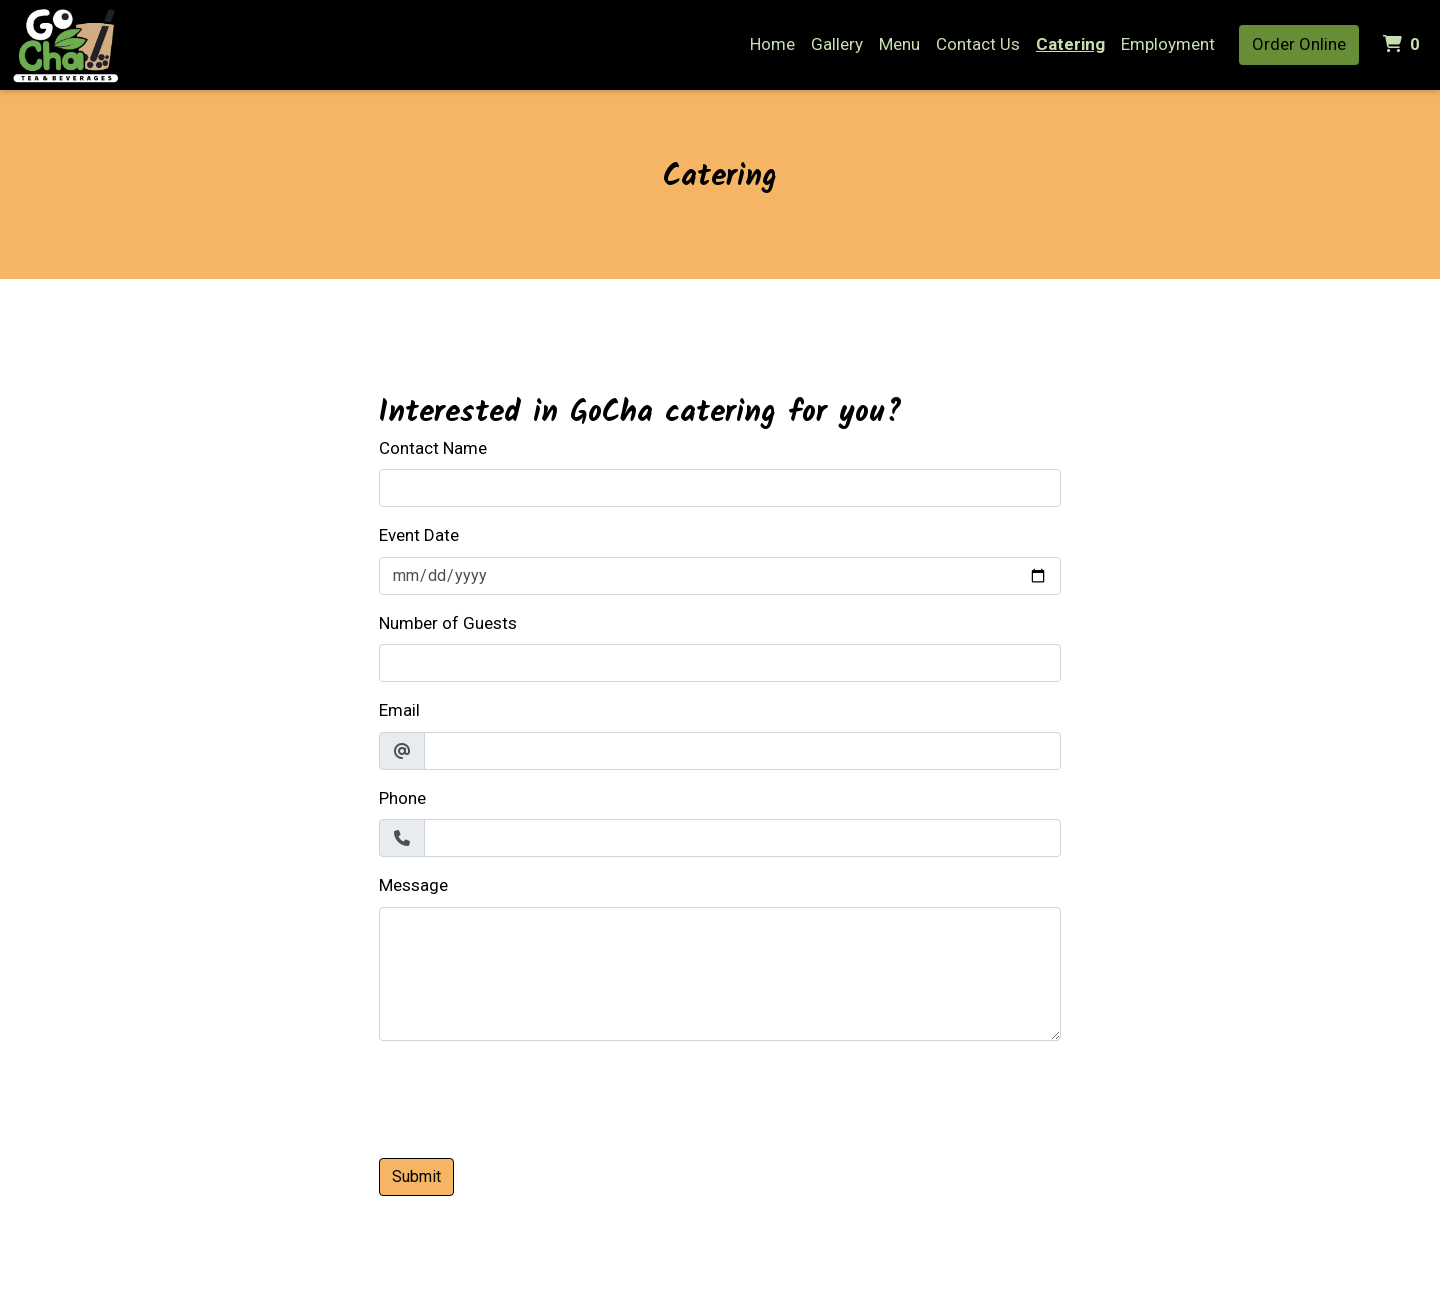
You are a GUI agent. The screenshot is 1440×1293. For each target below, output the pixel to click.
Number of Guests (448, 623)
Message (413, 885)
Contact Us (978, 44)
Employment (1168, 44)
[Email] (742, 751)
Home (772, 44)
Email (399, 710)
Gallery (837, 44)
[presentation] (531, 1096)
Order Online (1299, 44)
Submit (416, 1176)
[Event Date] (720, 576)
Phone (402, 798)
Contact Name (433, 448)
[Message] (720, 974)
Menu (899, 44)
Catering (1070, 44)
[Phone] (742, 838)
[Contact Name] (720, 488)
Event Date (419, 535)
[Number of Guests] (720, 663)
